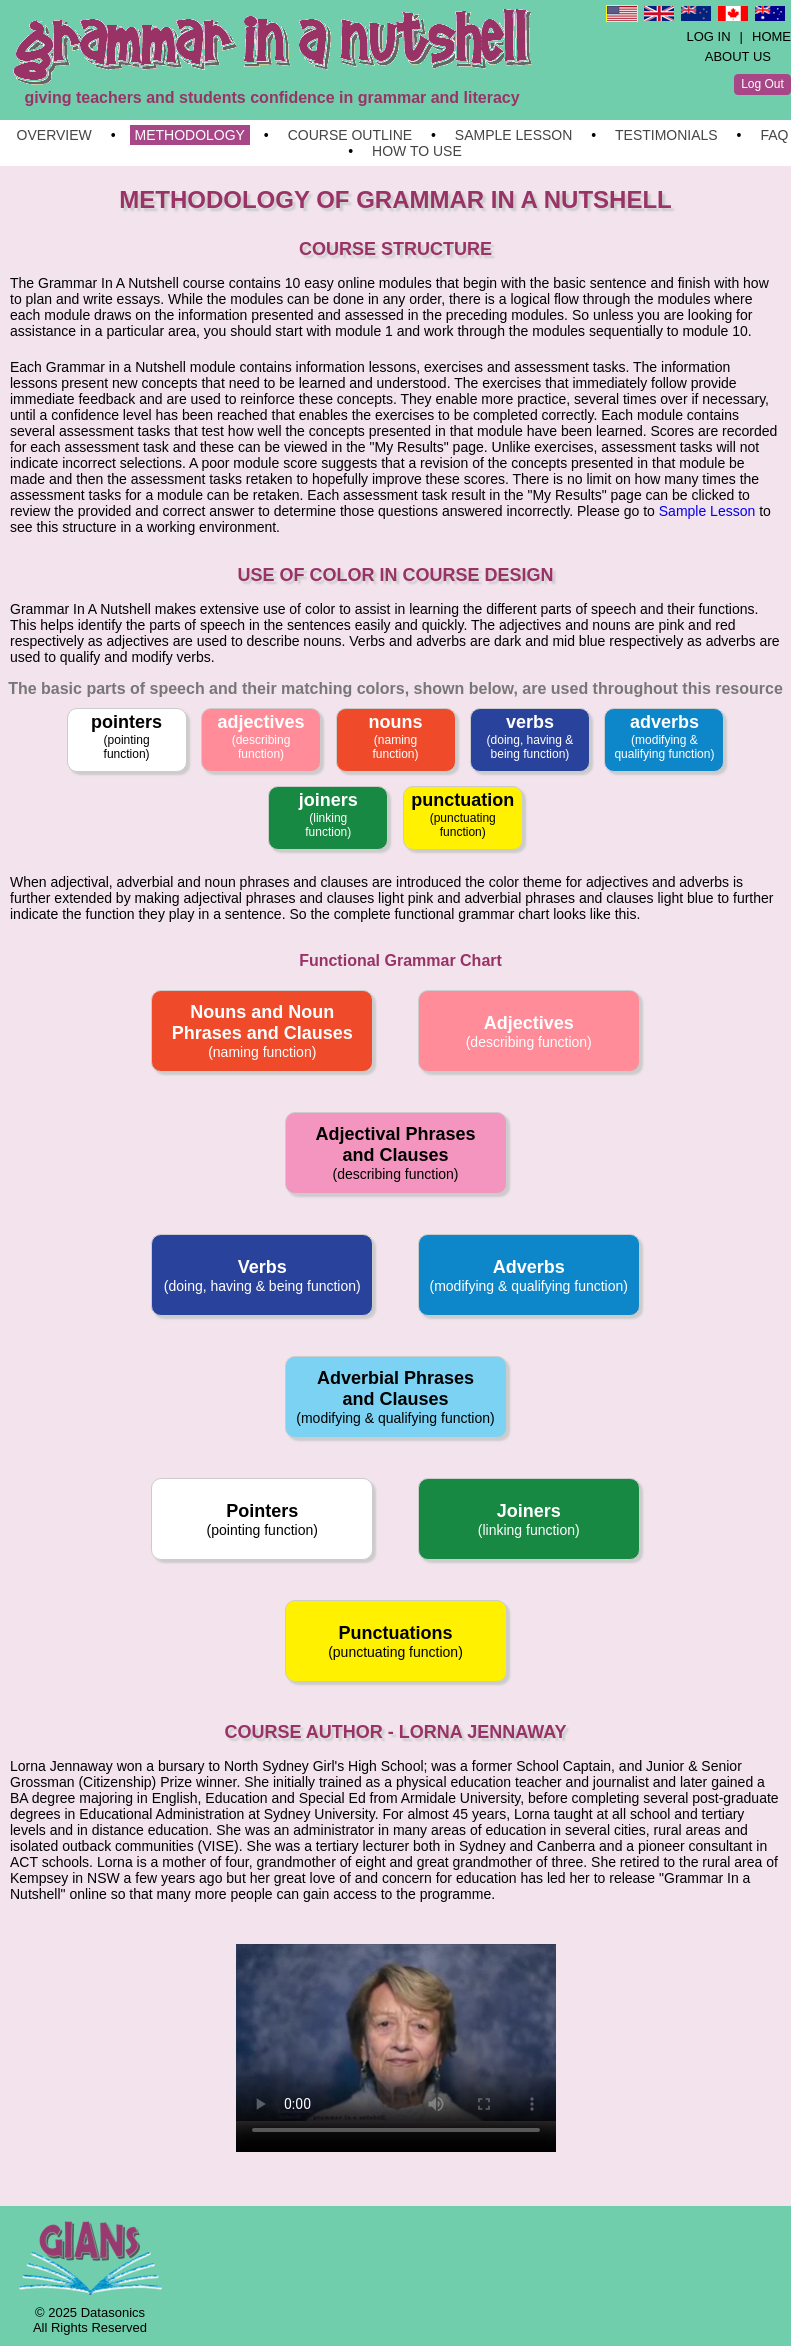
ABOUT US (738, 56)
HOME (771, 36)
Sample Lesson (707, 511)
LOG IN (709, 36)
